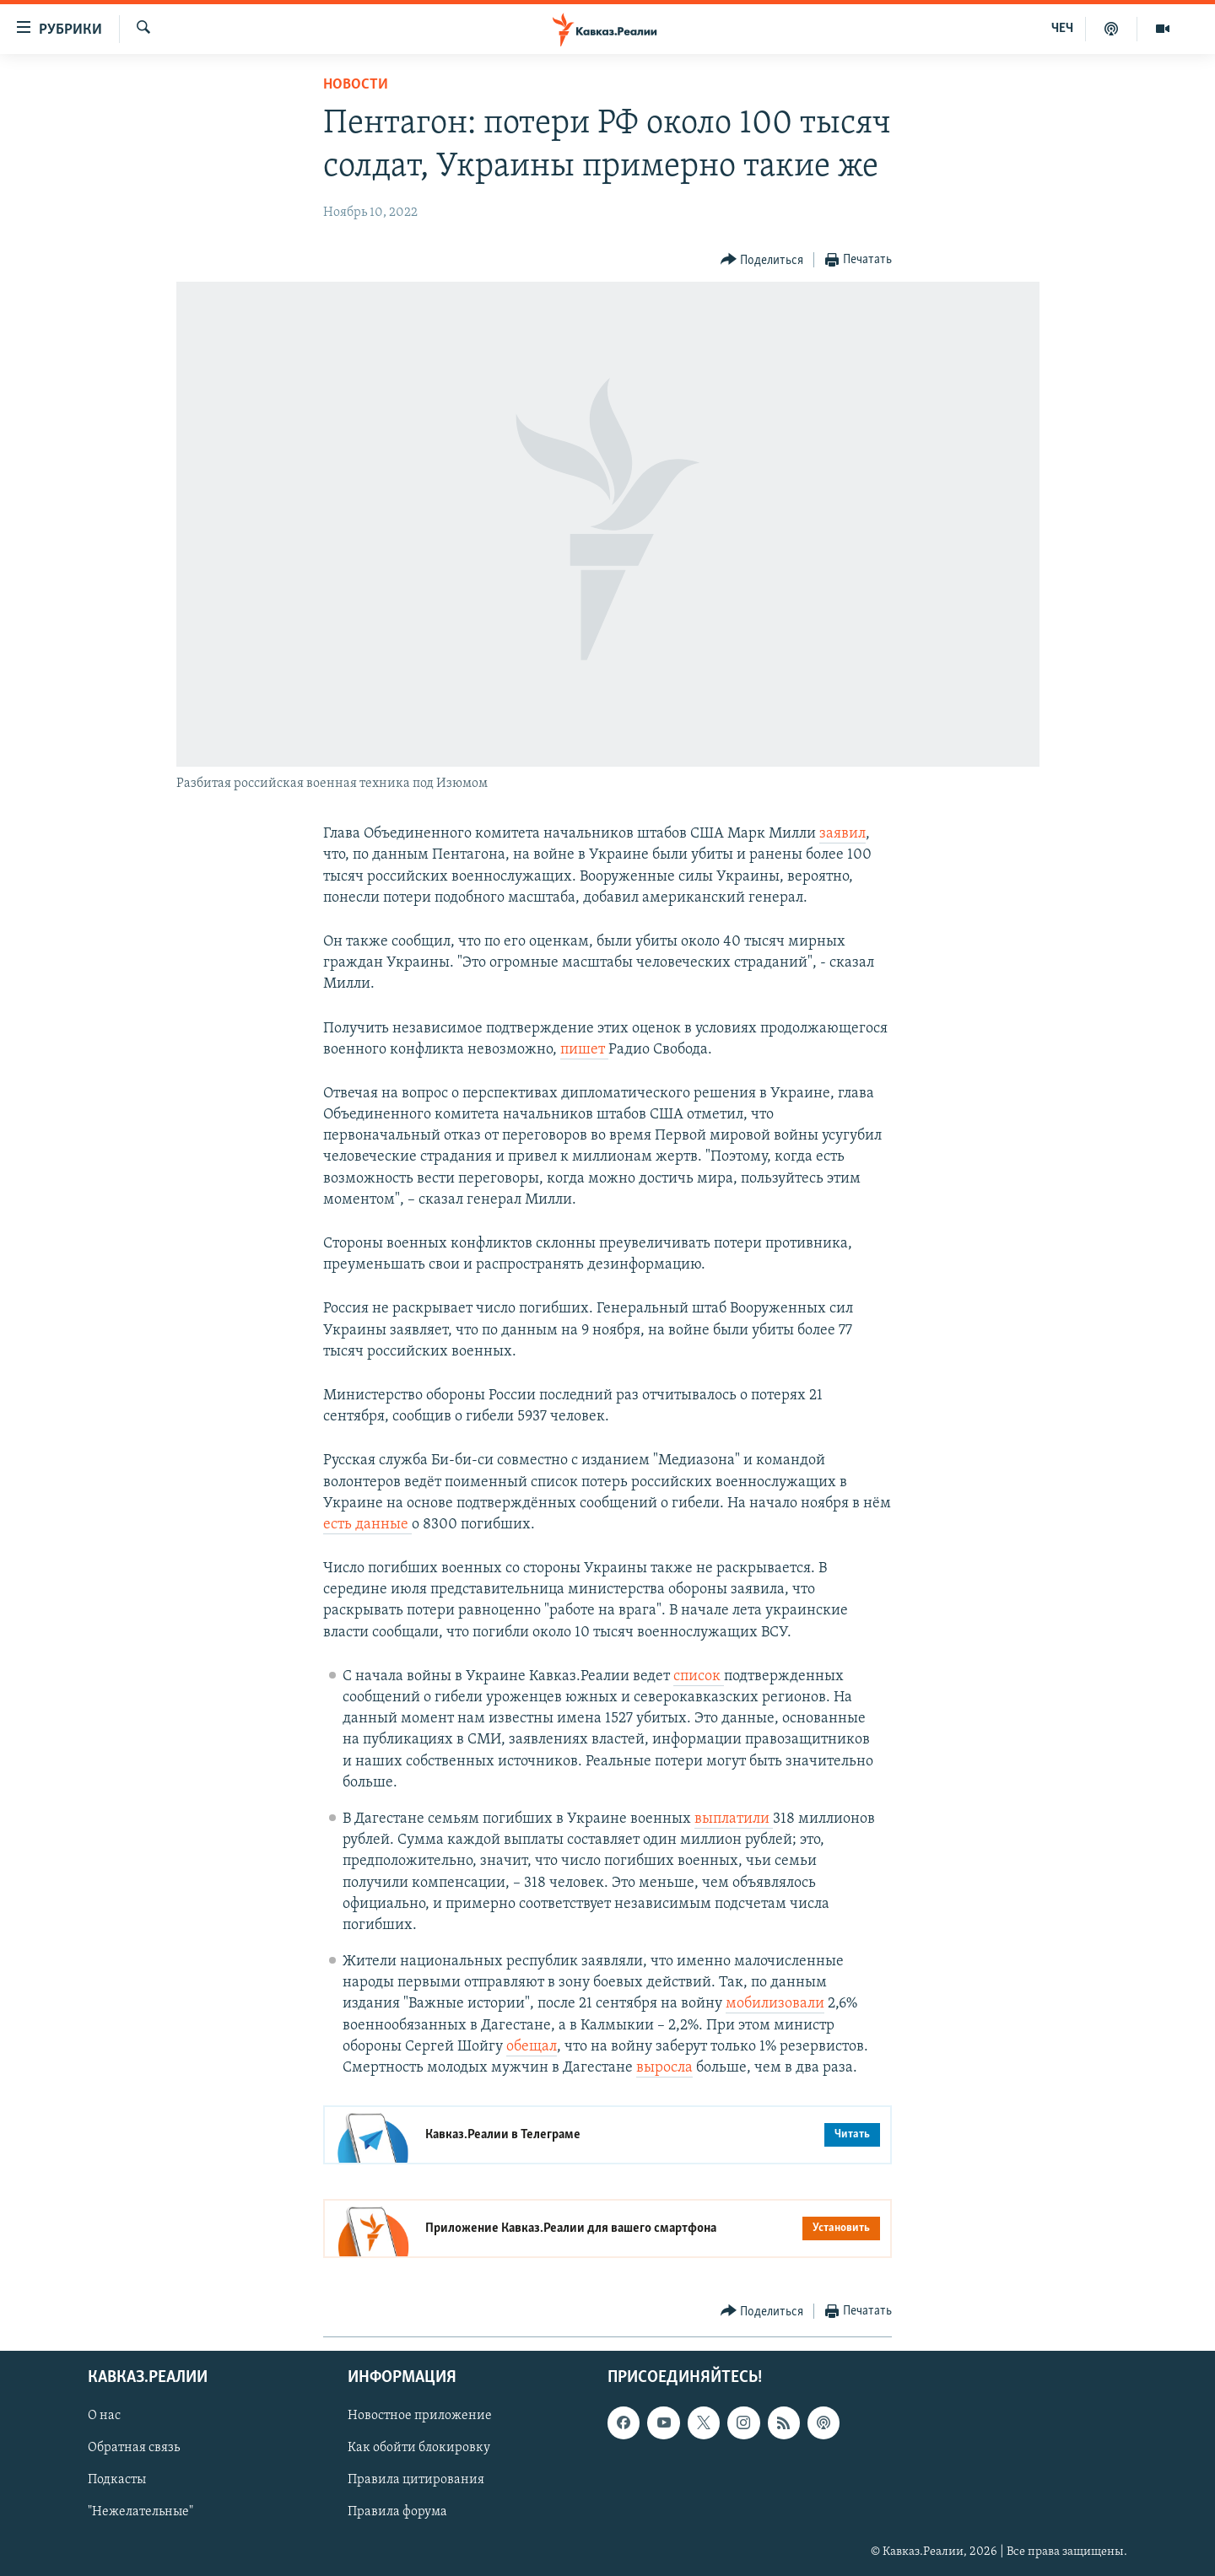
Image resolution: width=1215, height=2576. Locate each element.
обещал (531, 2047)
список (698, 1676)
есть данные (367, 1525)
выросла (664, 2068)
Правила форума (397, 2512)
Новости (355, 85)
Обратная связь (134, 2448)
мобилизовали (775, 2004)
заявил (842, 834)
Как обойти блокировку (419, 2448)
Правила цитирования (416, 2480)
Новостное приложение (420, 2416)
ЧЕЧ (1062, 28)
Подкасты (117, 2480)
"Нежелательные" (140, 2512)
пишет (584, 1050)
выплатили (733, 1819)
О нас (104, 2416)
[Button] (762, 260)
